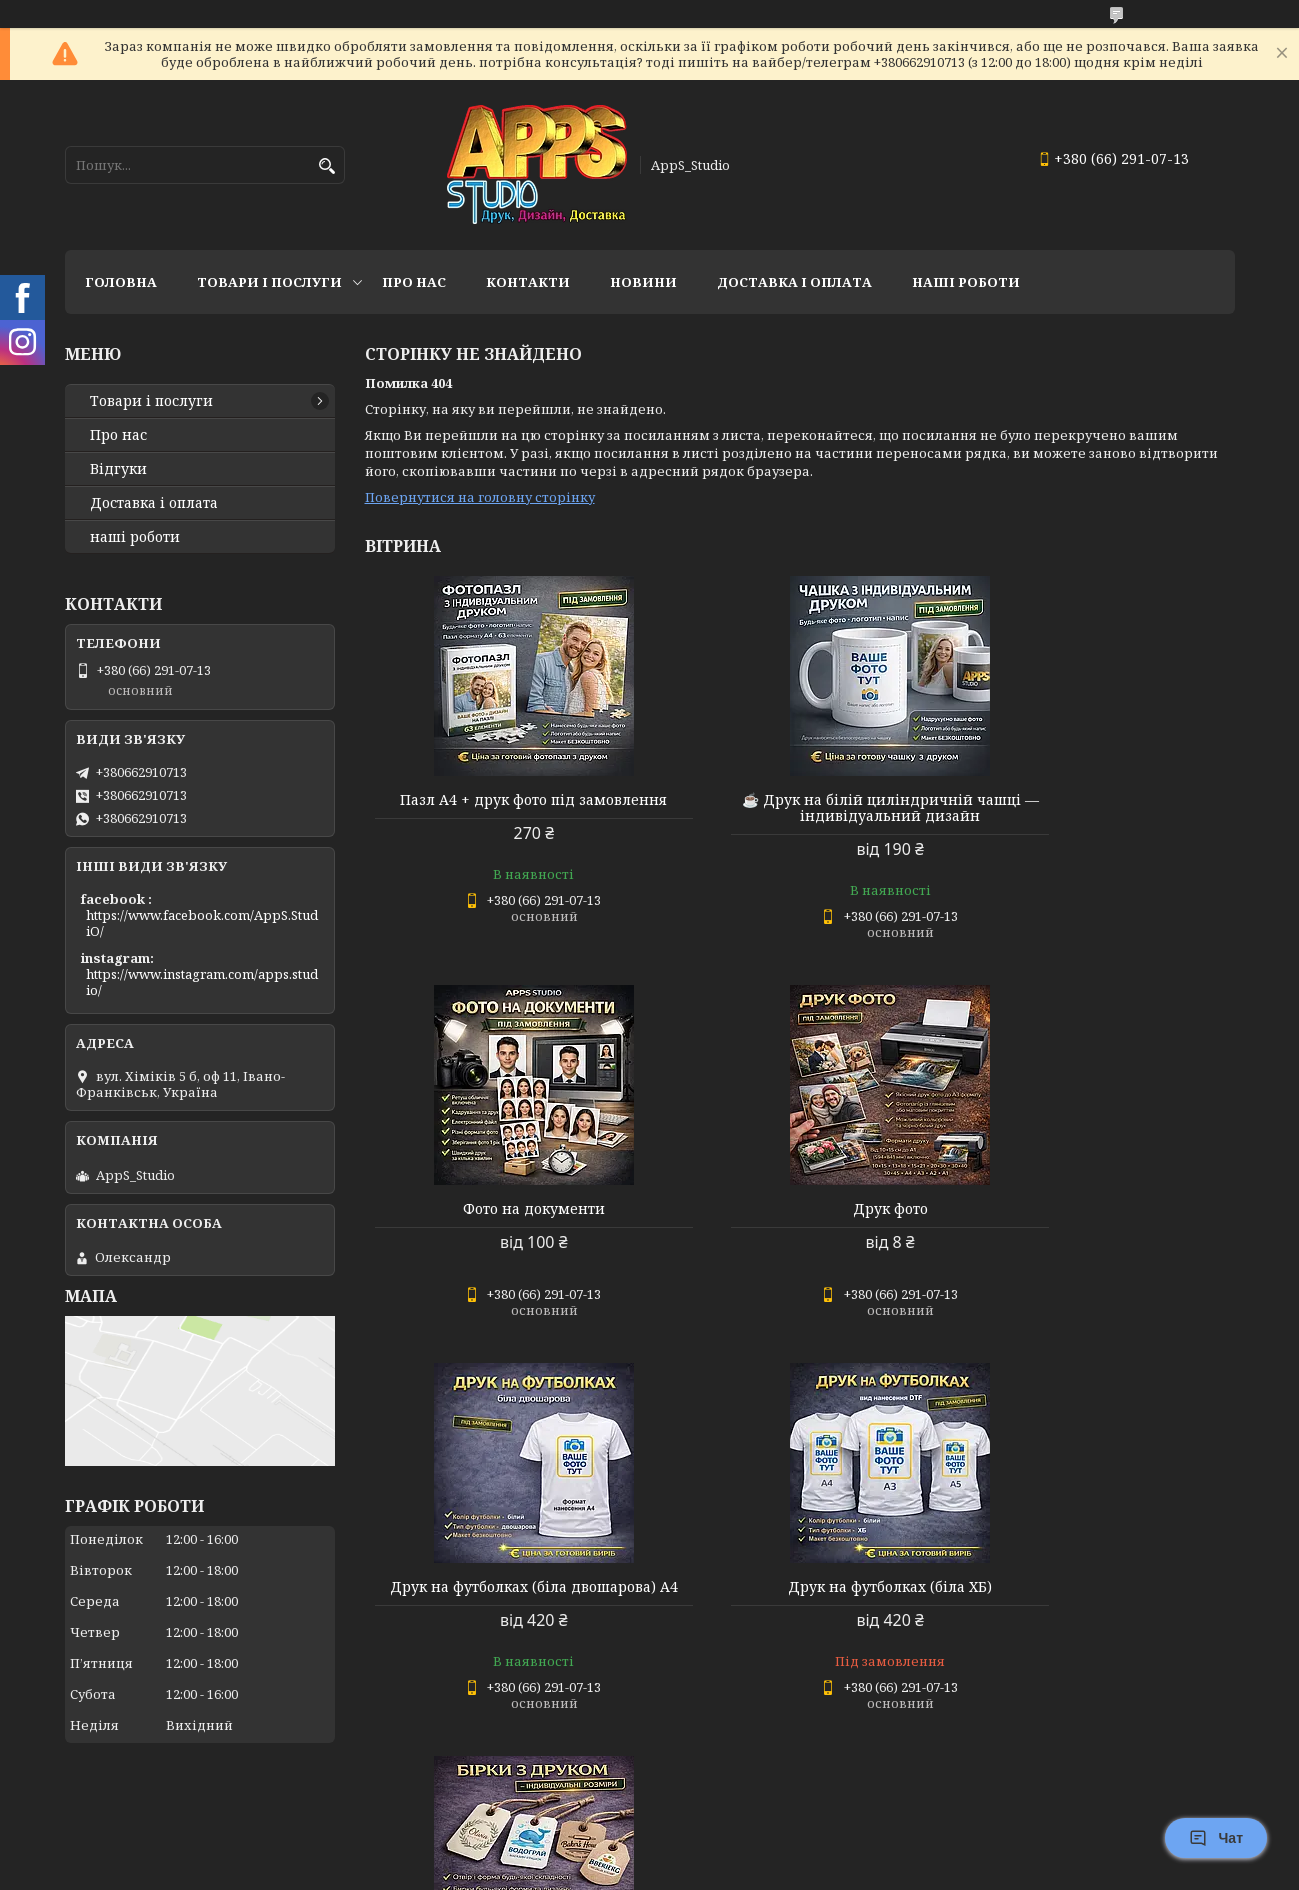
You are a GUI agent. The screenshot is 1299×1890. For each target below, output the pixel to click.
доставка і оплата (794, 282)
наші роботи (135, 537)
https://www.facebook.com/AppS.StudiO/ (202, 923)
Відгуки (118, 469)
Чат (1216, 1838)
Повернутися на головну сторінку (480, 497)
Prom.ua (760, 1852)
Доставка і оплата (154, 503)
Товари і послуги (269, 282)
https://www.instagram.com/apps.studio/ (202, 982)
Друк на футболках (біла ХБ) (1095, 1209)
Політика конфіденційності (784, 1870)
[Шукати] (327, 166)
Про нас (414, 282)
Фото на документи (1095, 800)
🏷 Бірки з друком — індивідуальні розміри (504, 1626)
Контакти (528, 282)
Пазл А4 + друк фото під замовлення (503, 808)
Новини (643, 282)
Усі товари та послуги (1142, 1796)
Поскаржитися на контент (592, 1870)
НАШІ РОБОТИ (966, 282)
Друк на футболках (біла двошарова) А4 (799, 1217)
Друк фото (503, 1209)
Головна (121, 282)
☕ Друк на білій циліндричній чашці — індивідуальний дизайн (799, 808)
